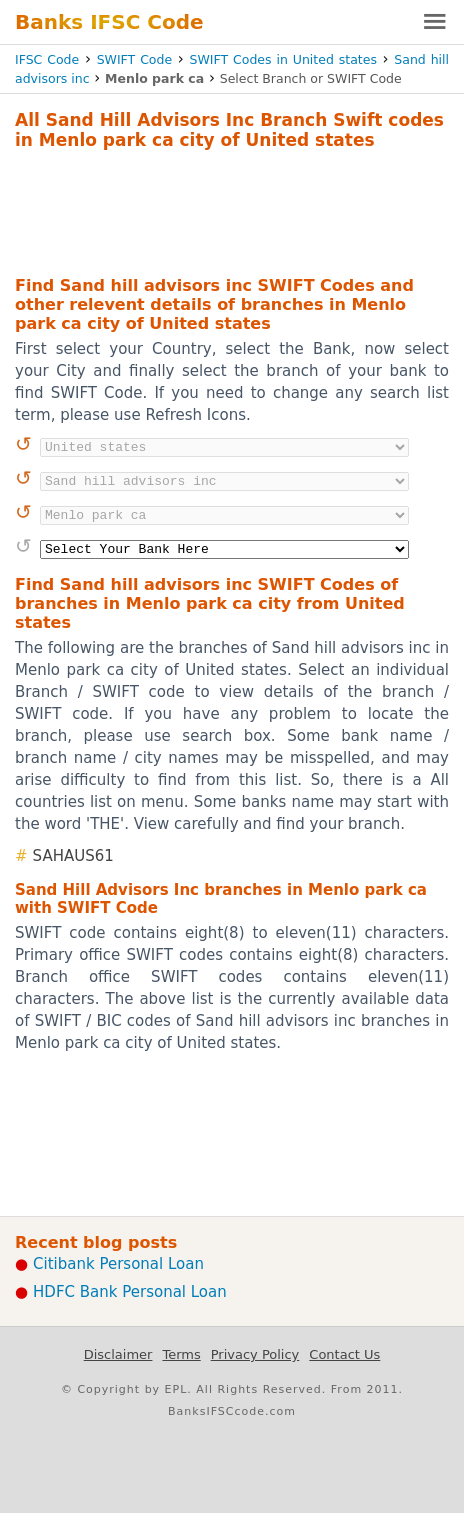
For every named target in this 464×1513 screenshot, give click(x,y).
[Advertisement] (232, 210)
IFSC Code (47, 59)
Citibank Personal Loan (118, 1264)
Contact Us (344, 1354)
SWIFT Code (135, 59)
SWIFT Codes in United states (283, 59)
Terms (181, 1354)
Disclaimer (118, 1354)
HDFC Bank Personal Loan (130, 1292)
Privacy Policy (255, 1354)
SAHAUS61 (73, 856)
